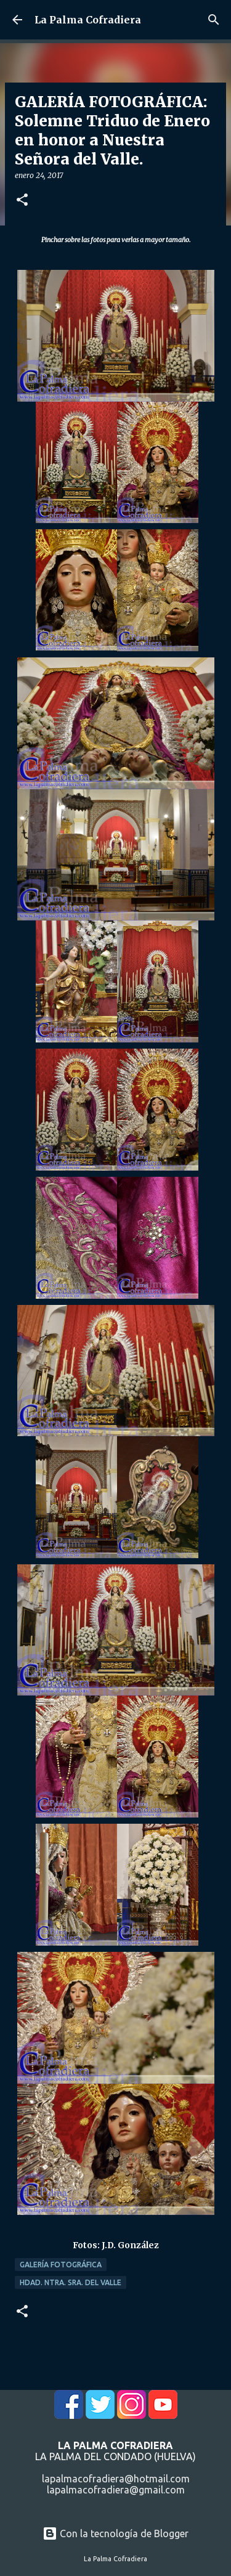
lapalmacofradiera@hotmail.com (116, 2478)
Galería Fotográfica (61, 2265)
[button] (22, 200)
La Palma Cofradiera (87, 20)
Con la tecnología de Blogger (115, 2533)
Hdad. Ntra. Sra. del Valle (70, 2282)
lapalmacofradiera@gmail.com (116, 2489)
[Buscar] (213, 20)
